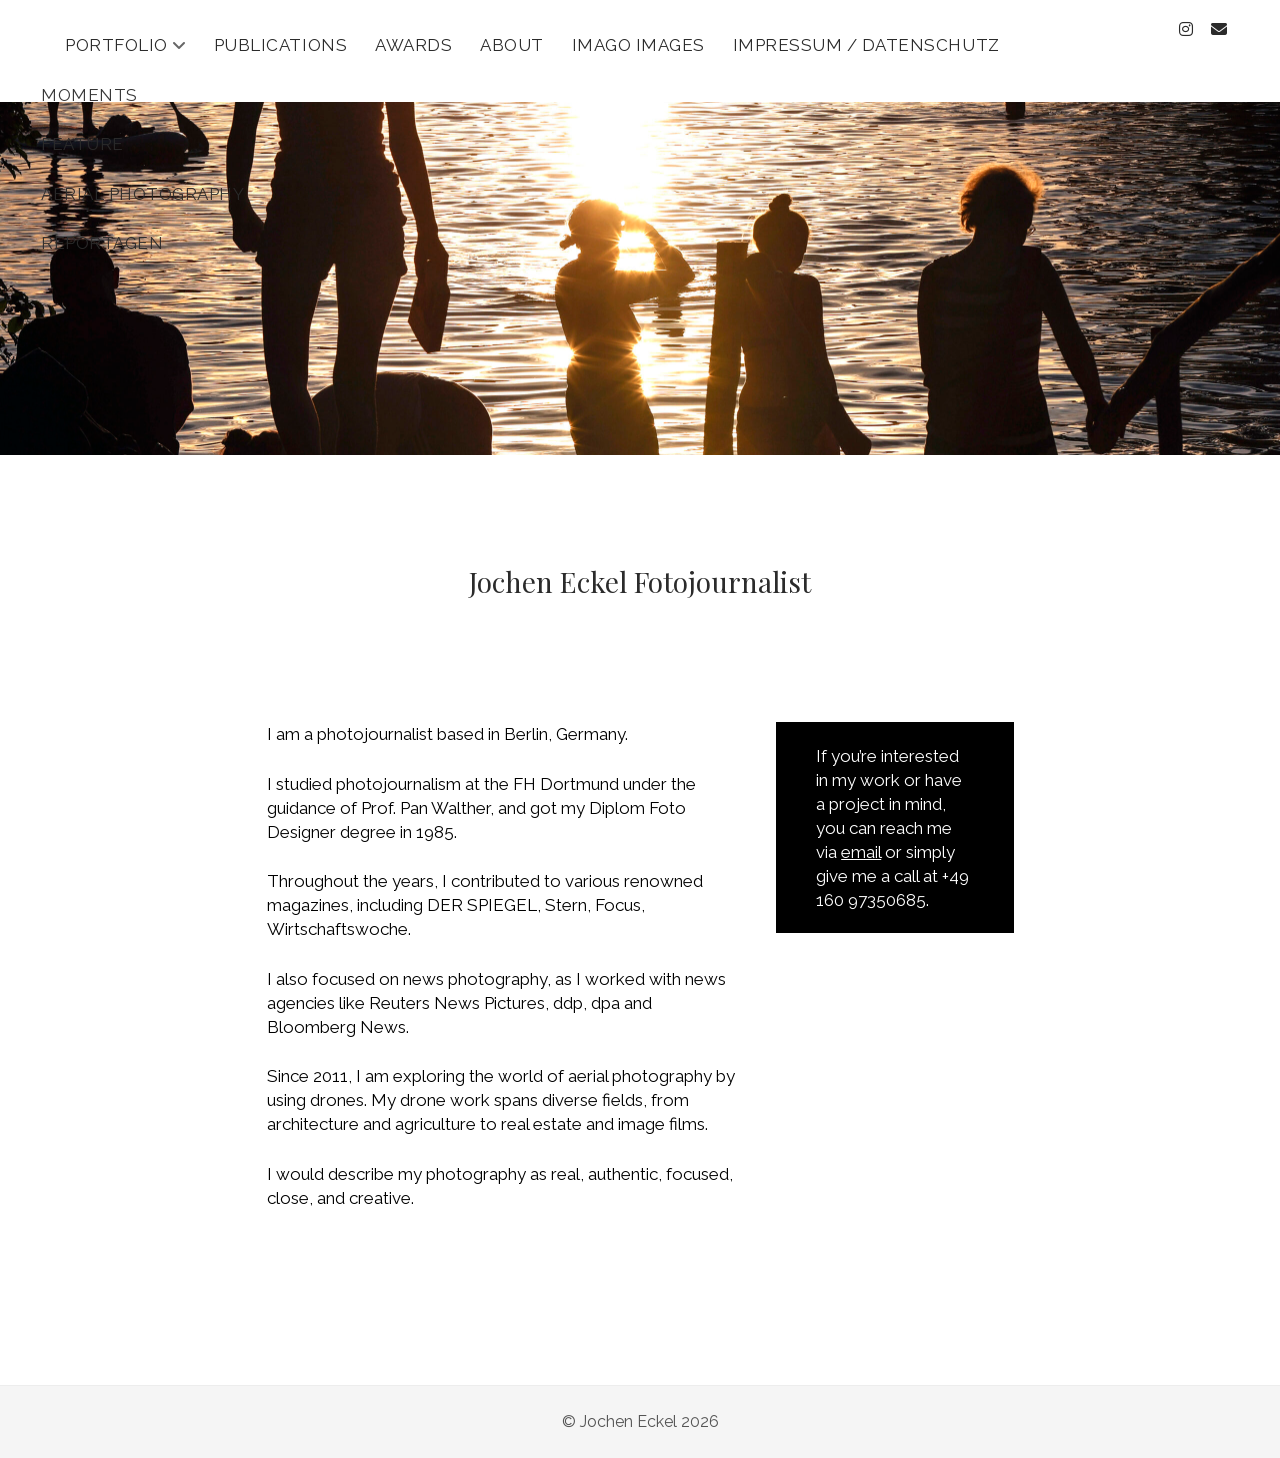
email (861, 852)
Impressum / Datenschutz (866, 45)
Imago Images (638, 45)
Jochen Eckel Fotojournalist (640, 581)
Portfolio (116, 45)
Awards (413, 45)
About (512, 45)
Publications (280, 45)
